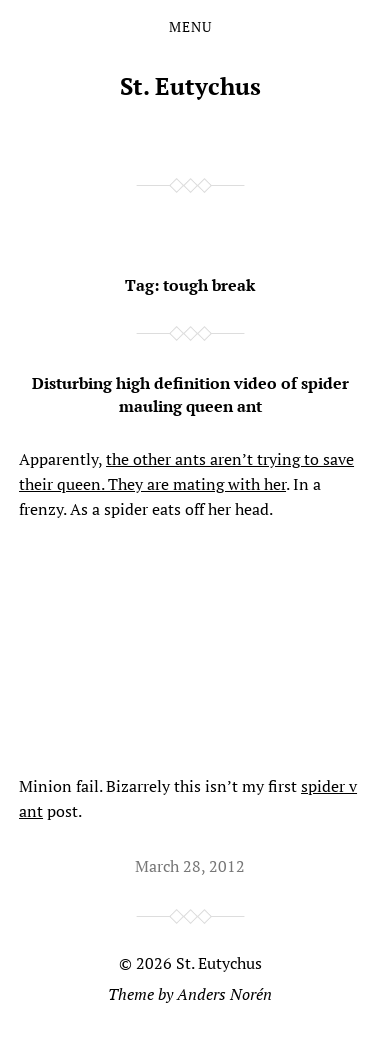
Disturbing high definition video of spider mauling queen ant (190, 394)
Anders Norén (224, 994)
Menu (190, 27)
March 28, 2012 (190, 866)
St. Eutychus (190, 86)
